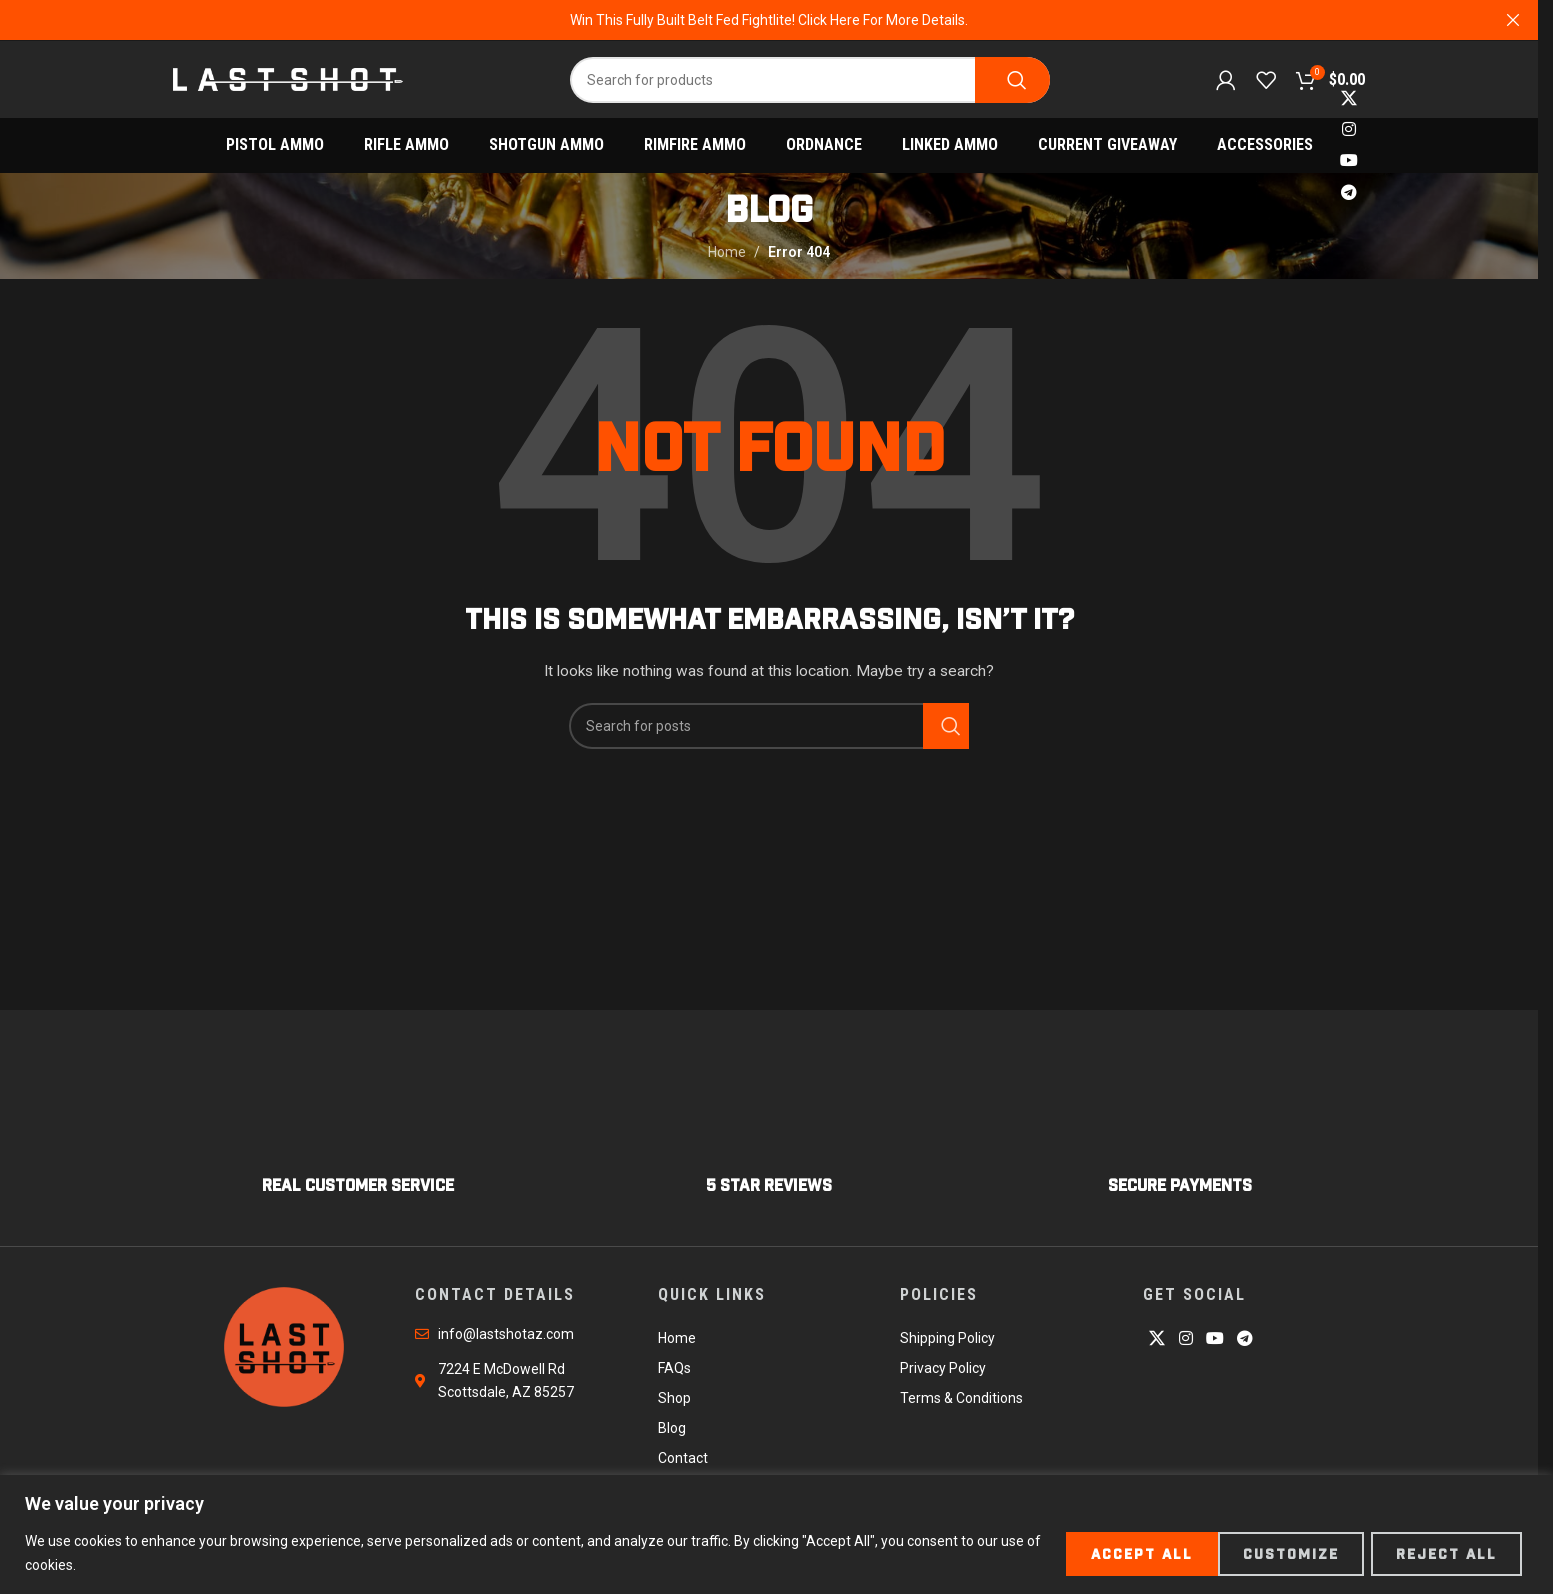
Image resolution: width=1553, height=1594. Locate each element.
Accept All (1448, 1553)
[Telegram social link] (1348, 195)
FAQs (674, 1371)
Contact (683, 1461)
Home (727, 255)
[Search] (810, 81)
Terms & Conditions (961, 1401)
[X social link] (1348, 101)
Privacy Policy (943, 1371)
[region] (776, 1534)
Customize (1116, 1553)
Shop (674, 1401)
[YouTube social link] (1348, 164)
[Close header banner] (1513, 20)
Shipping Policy (947, 1341)
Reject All (1280, 1553)
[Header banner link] (769, 20)
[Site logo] (288, 79)
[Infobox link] (358, 1136)
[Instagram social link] (1348, 132)
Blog (672, 1431)
